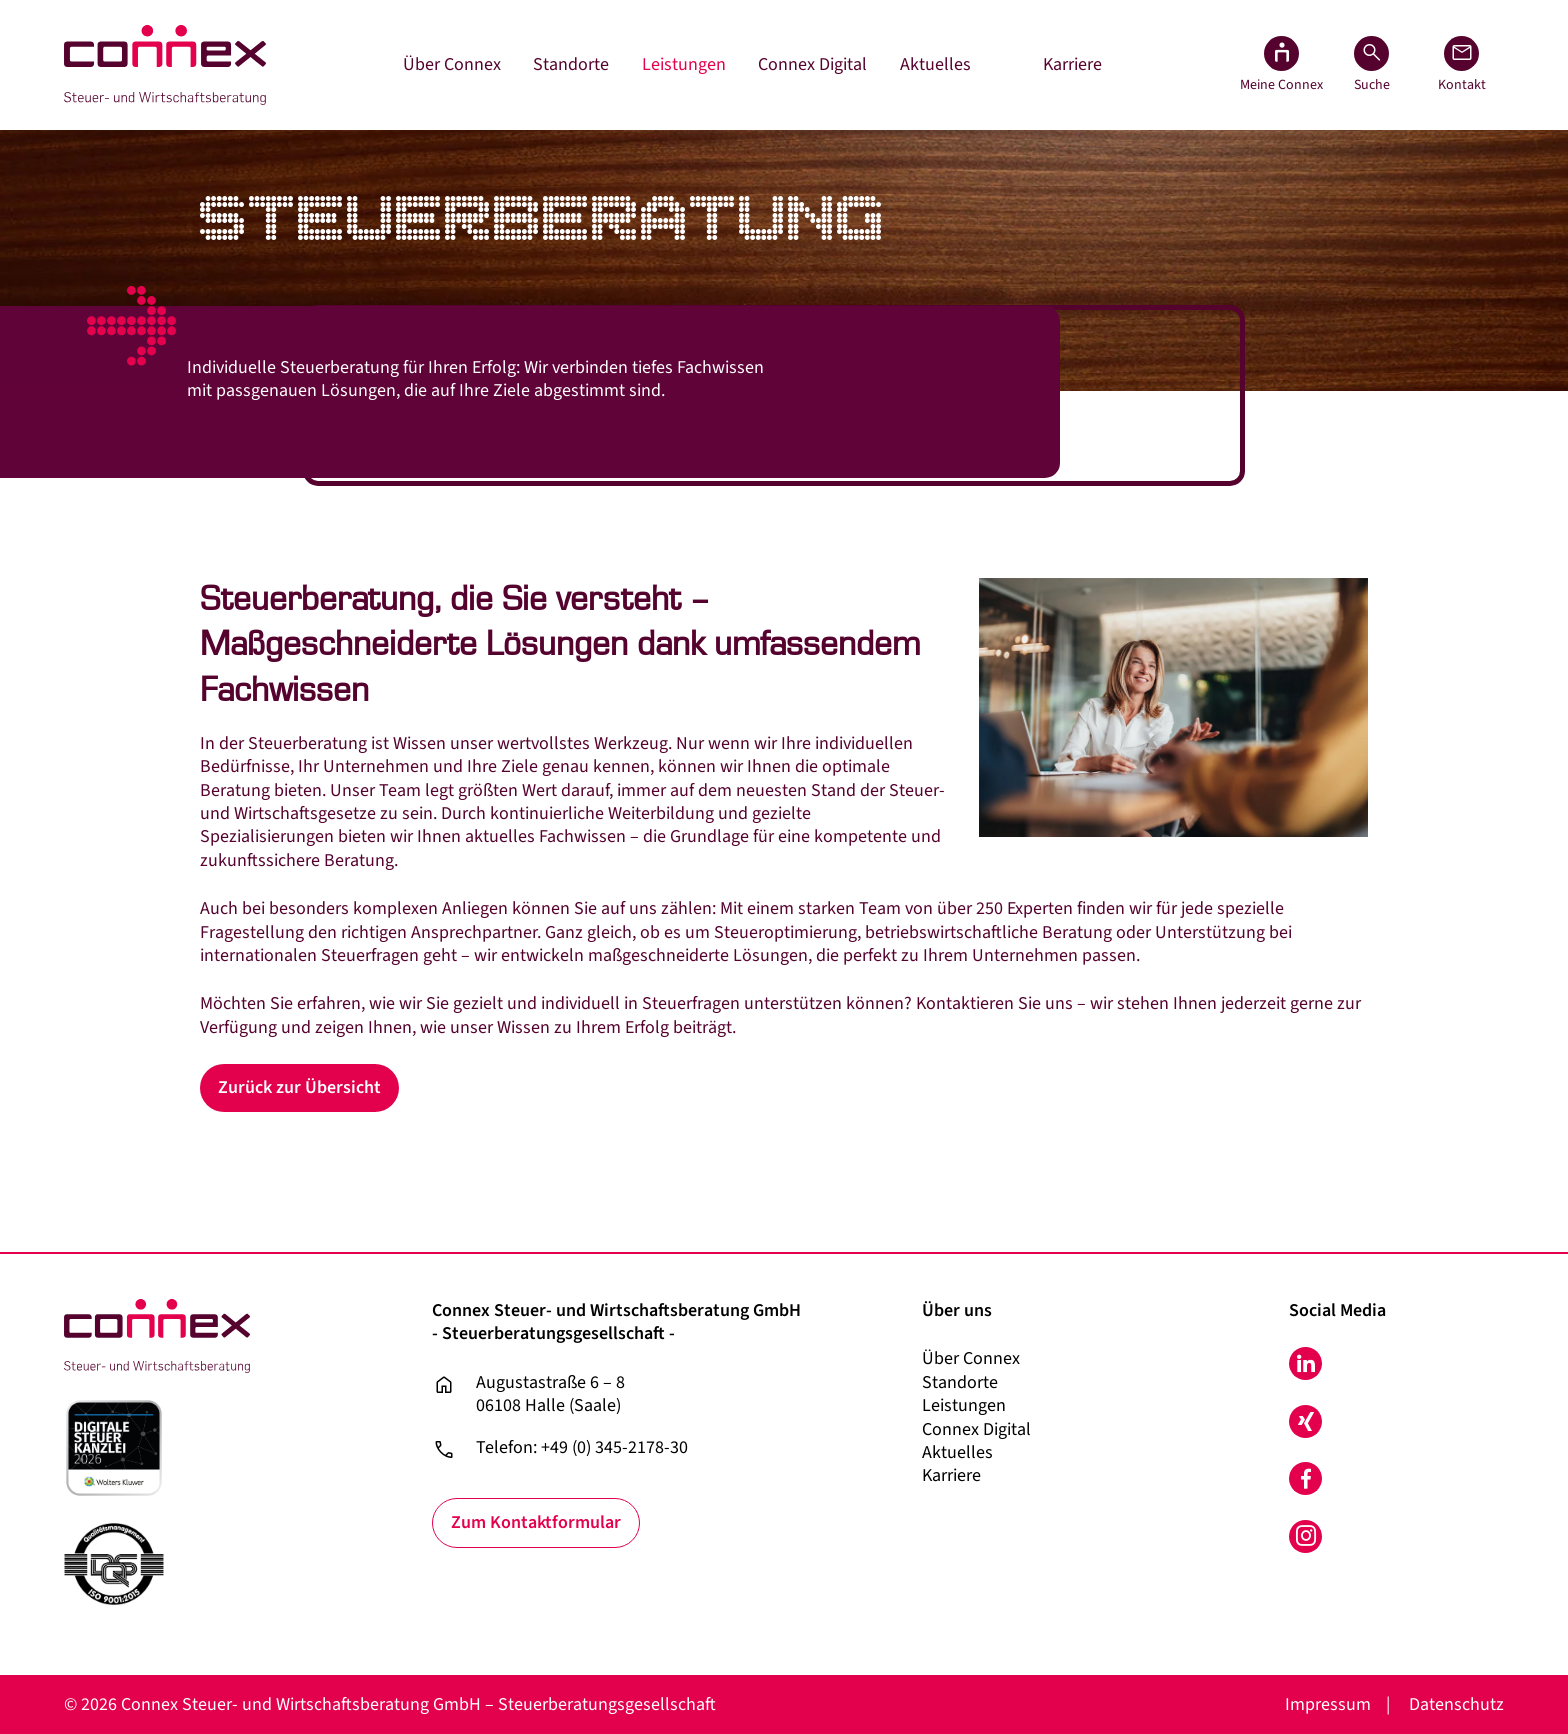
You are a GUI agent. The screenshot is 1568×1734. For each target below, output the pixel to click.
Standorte (571, 64)
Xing (1305, 1421)
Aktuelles (935, 64)
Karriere (1072, 64)
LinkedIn (1305, 1363)
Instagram (1305, 1536)
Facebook (1305, 1478)
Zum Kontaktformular (536, 1522)
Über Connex (452, 64)
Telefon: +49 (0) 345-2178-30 (582, 1448)
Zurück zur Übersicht (299, 1087)
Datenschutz (1456, 1704)
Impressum (1328, 1704)
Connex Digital (812, 64)
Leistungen (684, 64)
